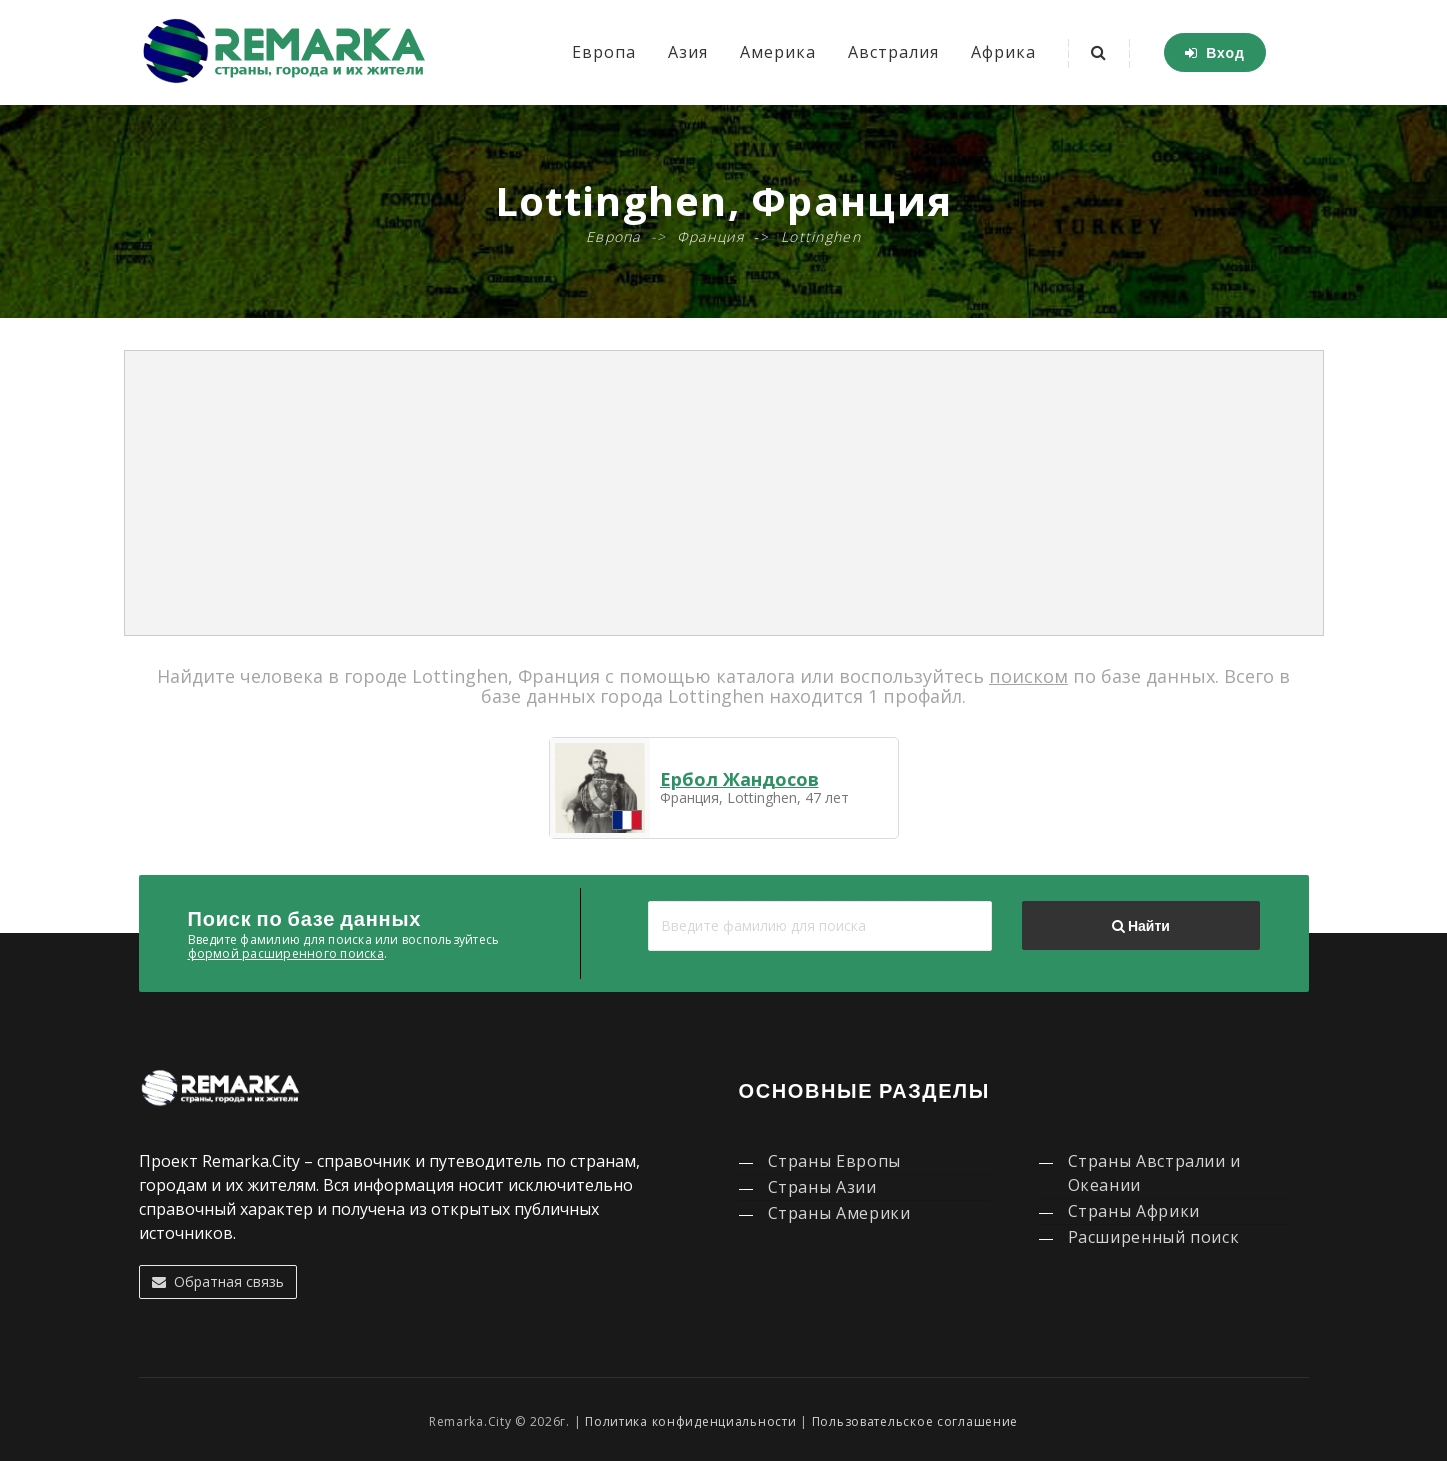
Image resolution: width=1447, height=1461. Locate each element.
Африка (1003, 52)
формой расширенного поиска (286, 953)
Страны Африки (1134, 1211)
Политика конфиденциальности (690, 1421)
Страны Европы (834, 1161)
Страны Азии (822, 1187)
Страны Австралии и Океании (1155, 1173)
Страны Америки (839, 1213)
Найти (1141, 926)
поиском (1028, 676)
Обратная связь (218, 1281)
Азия (688, 52)
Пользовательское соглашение (915, 1421)
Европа (604, 52)
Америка (778, 52)
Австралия (893, 52)
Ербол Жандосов (739, 779)
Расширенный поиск (1154, 1237)
